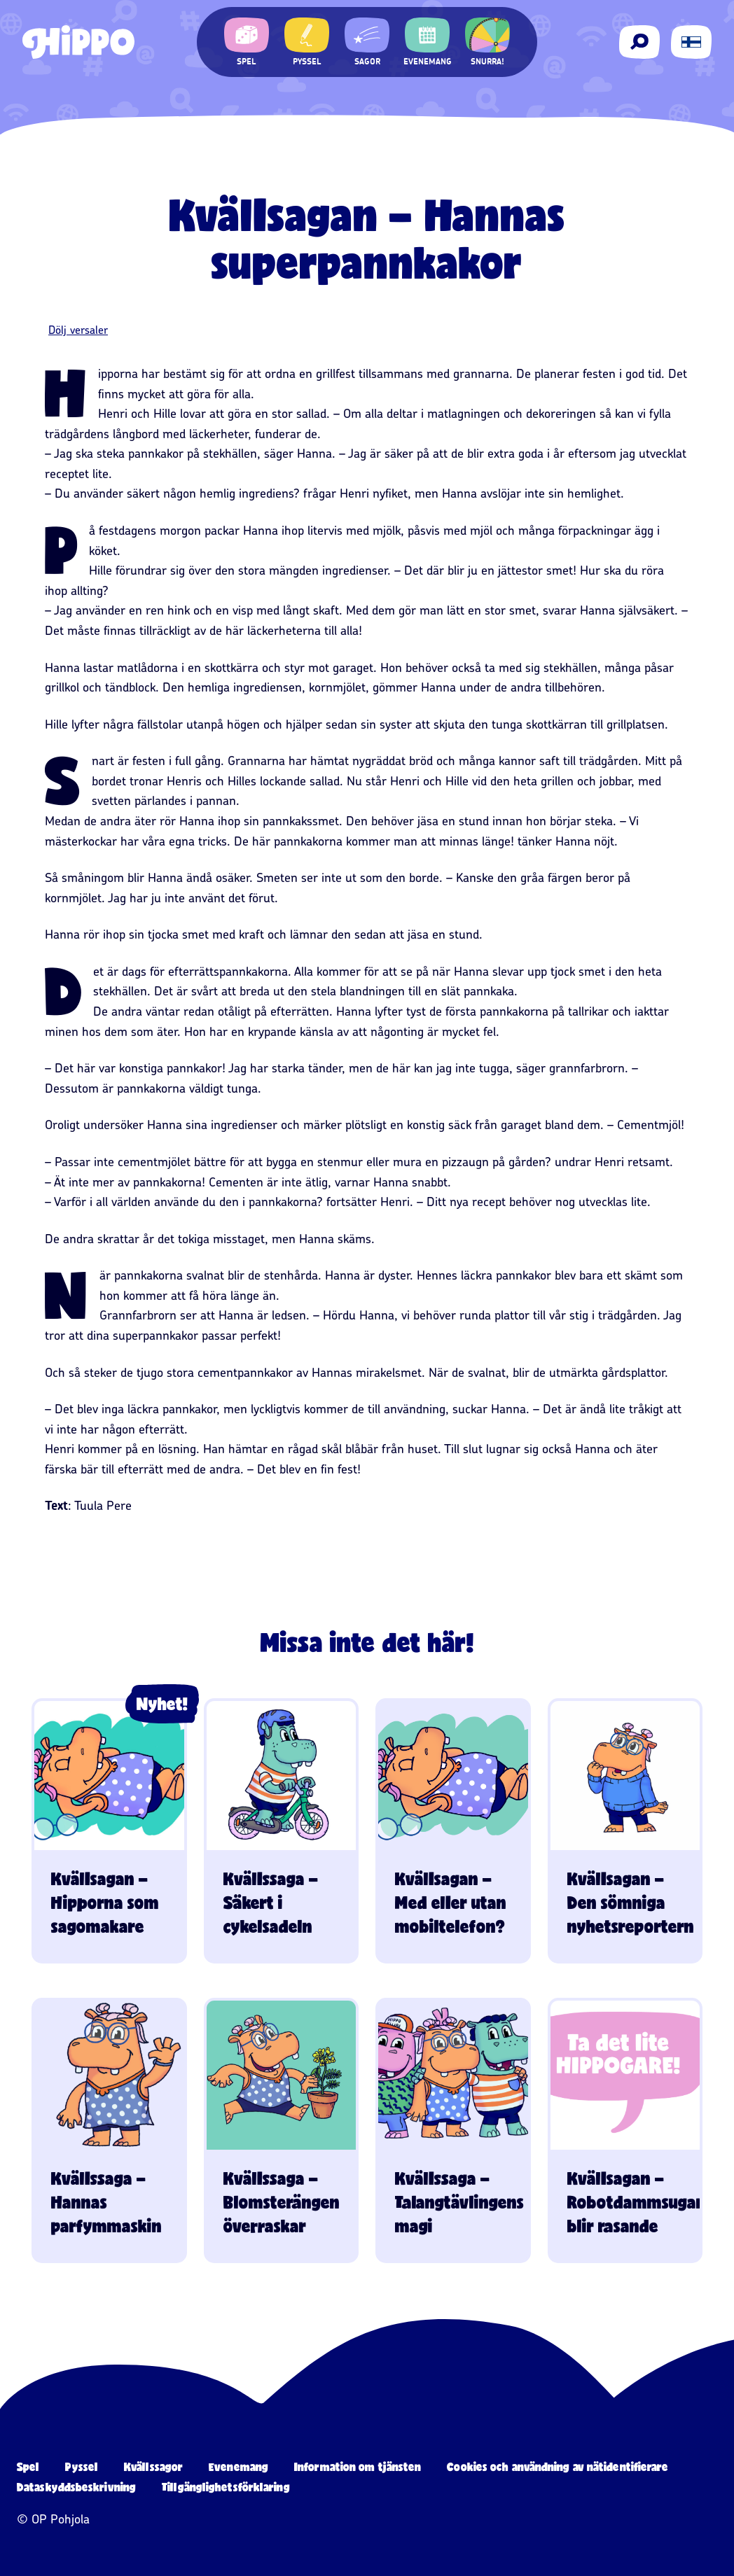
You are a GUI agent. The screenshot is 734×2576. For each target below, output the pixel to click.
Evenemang (238, 2466)
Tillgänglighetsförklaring (226, 2487)
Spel (28, 2466)
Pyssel (81, 2466)
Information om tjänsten (357, 2466)
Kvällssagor (153, 2466)
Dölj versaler (78, 330)
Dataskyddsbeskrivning (76, 2487)
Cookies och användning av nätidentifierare (557, 2466)
